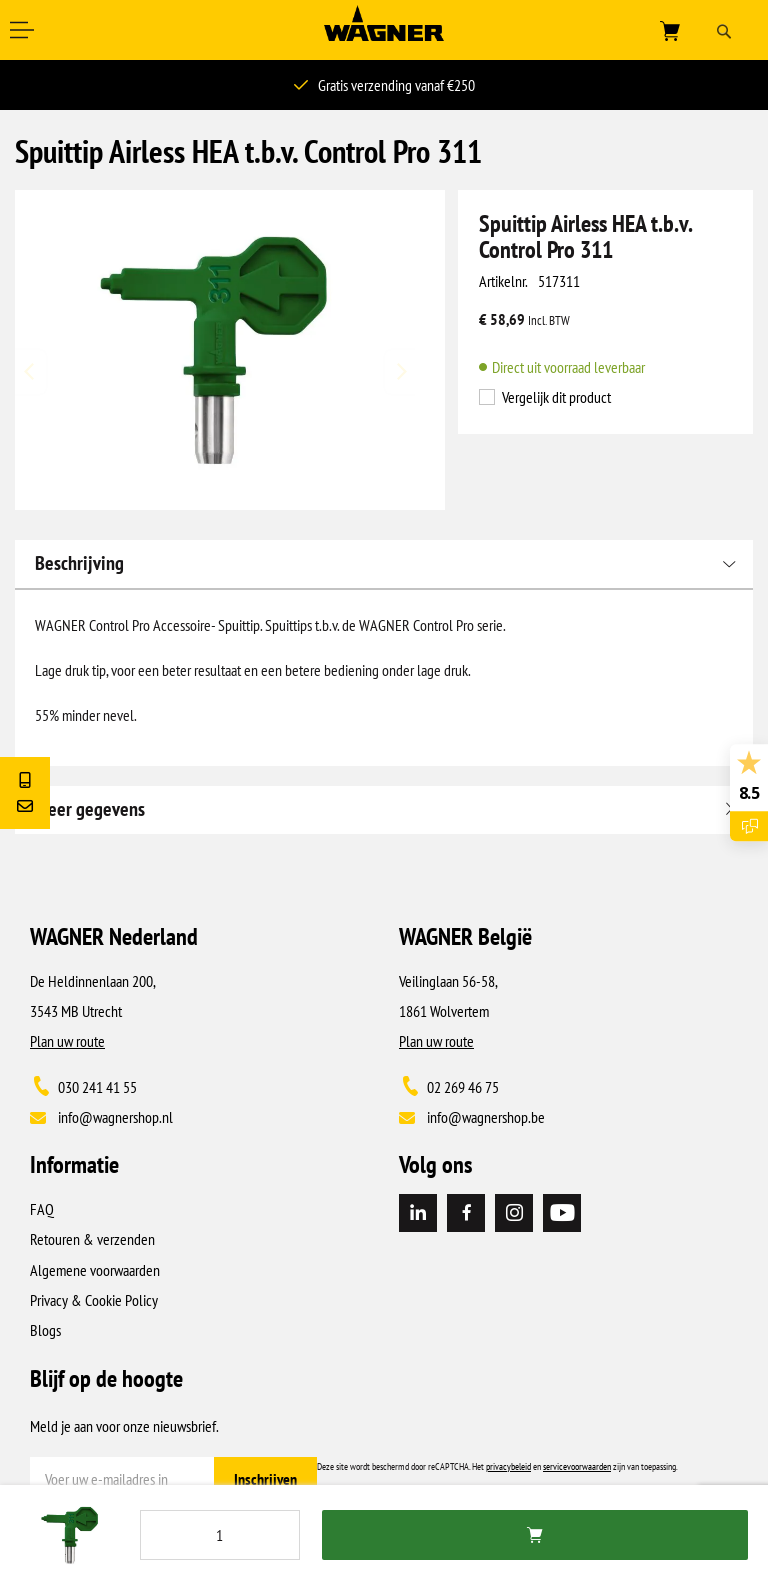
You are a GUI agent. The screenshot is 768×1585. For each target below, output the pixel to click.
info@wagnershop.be (486, 1117)
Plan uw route (67, 1041)
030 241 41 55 (97, 1087)
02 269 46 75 (463, 1087)
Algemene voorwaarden (95, 1270)
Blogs (45, 1330)
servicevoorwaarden (577, 1466)
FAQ (42, 1209)
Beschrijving (79, 563)
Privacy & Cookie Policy (94, 1300)
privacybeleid (508, 1466)
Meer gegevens (90, 809)
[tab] (384, 564)
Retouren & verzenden (92, 1239)
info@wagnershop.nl (115, 1117)
